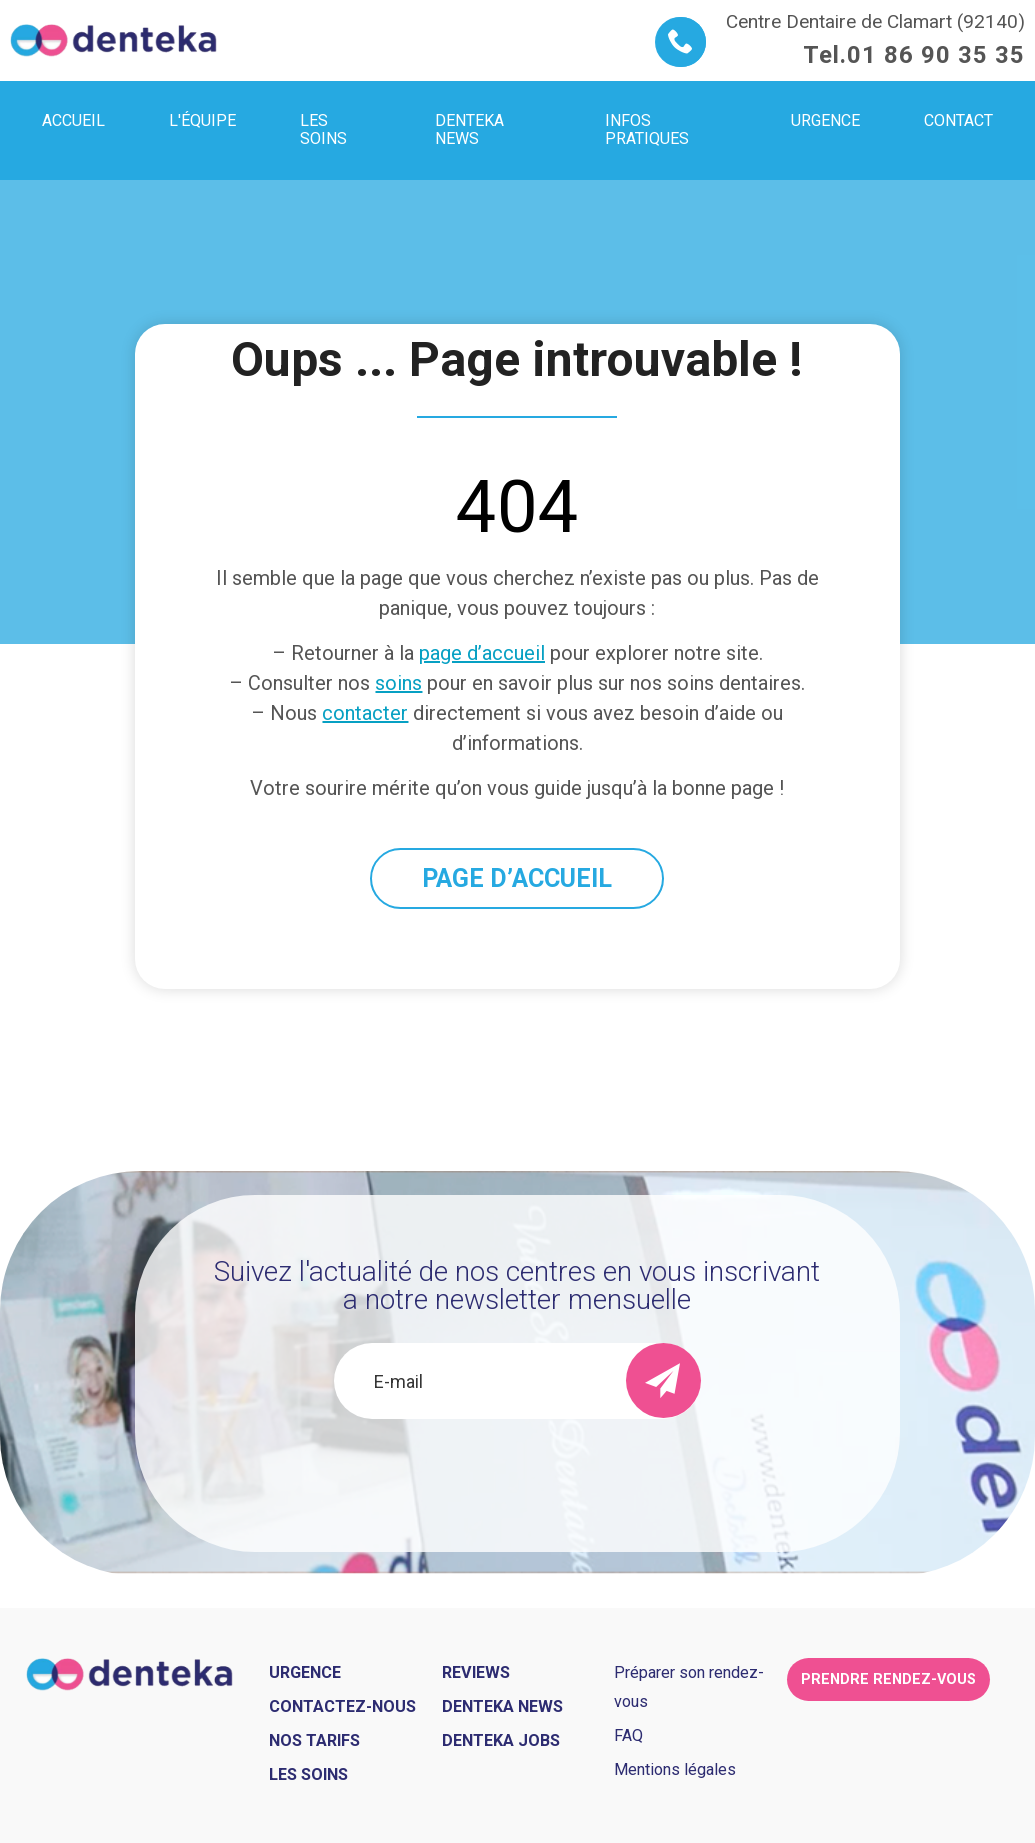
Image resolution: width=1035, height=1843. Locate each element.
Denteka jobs (501, 1740)
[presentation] (517, 1473)
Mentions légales (675, 1769)
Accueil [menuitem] (73, 120)
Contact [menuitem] (958, 120)
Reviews (476, 1672)
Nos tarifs (314, 1740)
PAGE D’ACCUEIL (517, 878)
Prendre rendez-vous (888, 1679)
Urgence (305, 1672)
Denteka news (502, 1706)
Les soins (308, 1774)
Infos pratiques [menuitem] (647, 129)
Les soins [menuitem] (323, 129)
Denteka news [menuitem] (469, 129)
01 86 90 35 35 (936, 55)
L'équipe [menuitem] (202, 120)
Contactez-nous (342, 1706)
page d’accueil (482, 653)
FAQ (628, 1735)
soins (398, 683)
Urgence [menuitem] (825, 120)
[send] (663, 1380)
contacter (365, 713)
